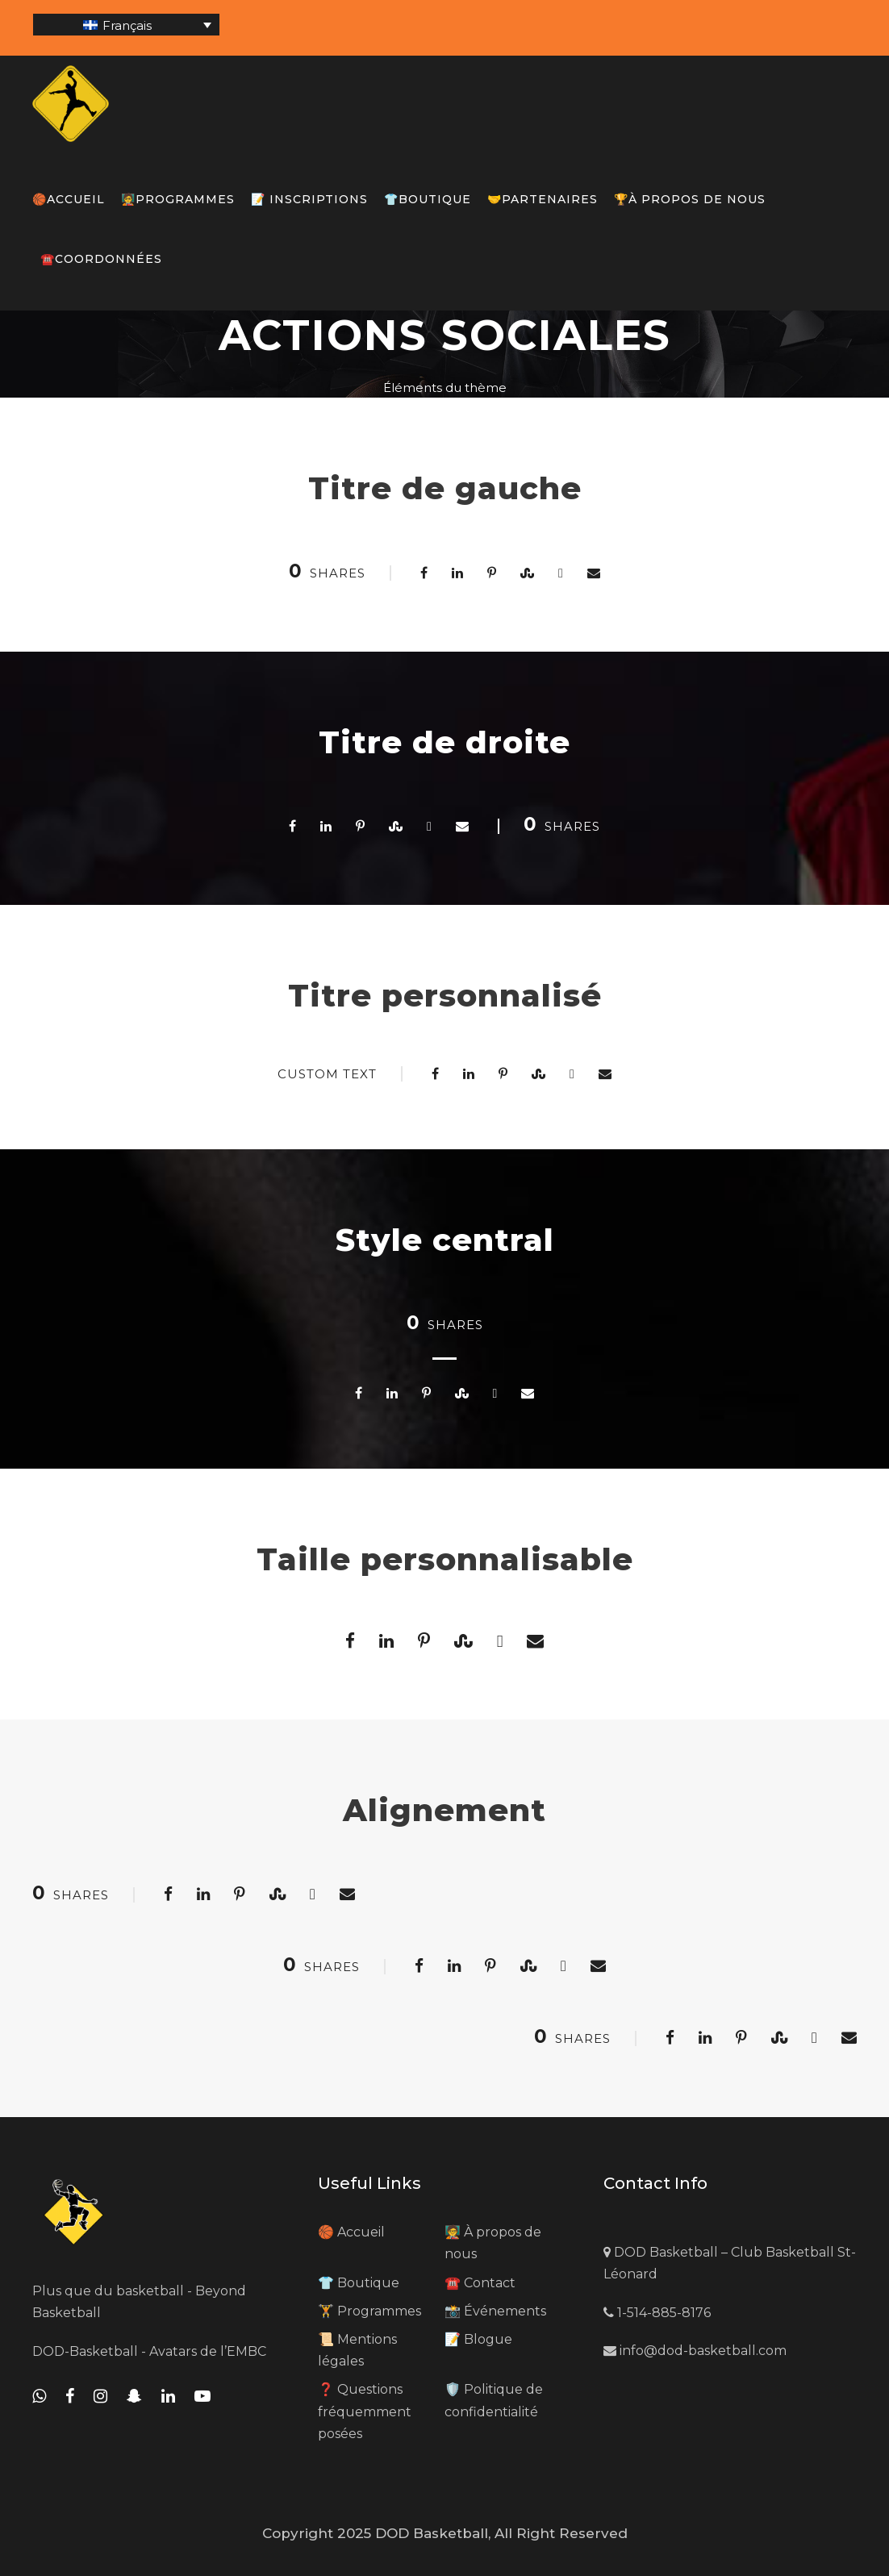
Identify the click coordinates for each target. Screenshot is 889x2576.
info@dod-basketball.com (695, 2350)
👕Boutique (427, 199)
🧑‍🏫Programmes (178, 199)
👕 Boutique (358, 2282)
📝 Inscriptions (309, 199)
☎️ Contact (479, 2282)
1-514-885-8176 (657, 2312)
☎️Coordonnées (101, 259)
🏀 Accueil (351, 2232)
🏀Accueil (68, 199)
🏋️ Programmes (369, 2311)
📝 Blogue (478, 2339)
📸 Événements (495, 2311)
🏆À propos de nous (690, 199)
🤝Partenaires (542, 199)
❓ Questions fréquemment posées (364, 2411)
